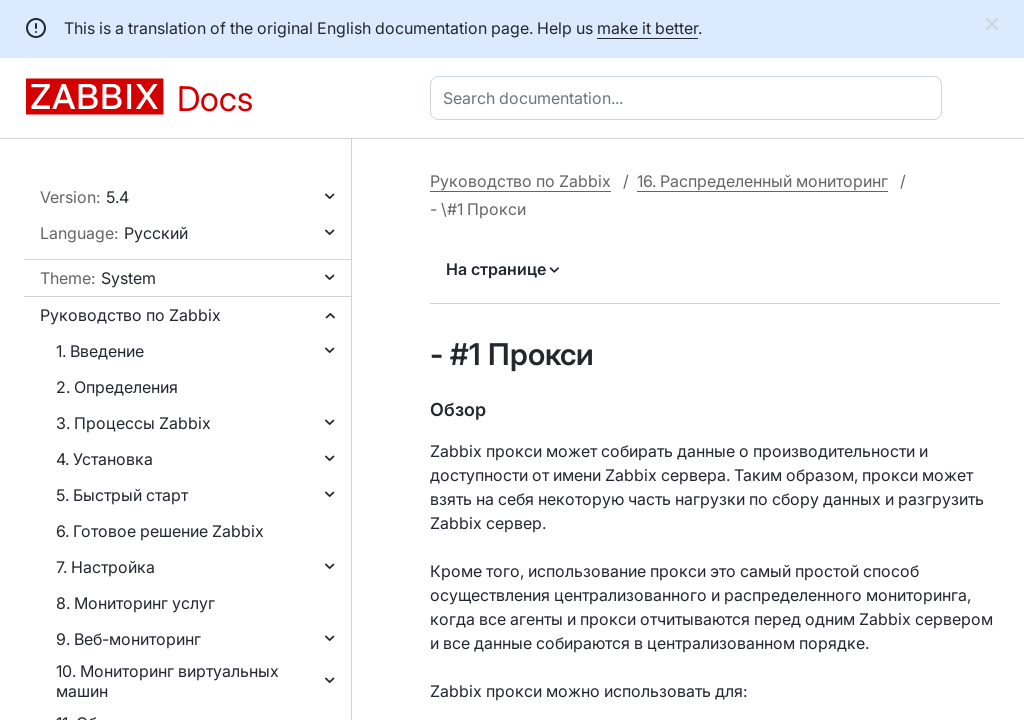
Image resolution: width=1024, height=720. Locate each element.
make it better (647, 28)
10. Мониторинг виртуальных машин (167, 681)
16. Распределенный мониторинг (762, 181)
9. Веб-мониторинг (128, 639)
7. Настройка (105, 567)
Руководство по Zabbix (130, 315)
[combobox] (690, 98)
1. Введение (100, 351)
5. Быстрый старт (122, 495)
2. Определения (117, 387)
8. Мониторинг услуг (135, 603)
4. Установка (104, 459)
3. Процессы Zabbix (133, 423)
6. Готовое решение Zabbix (160, 531)
